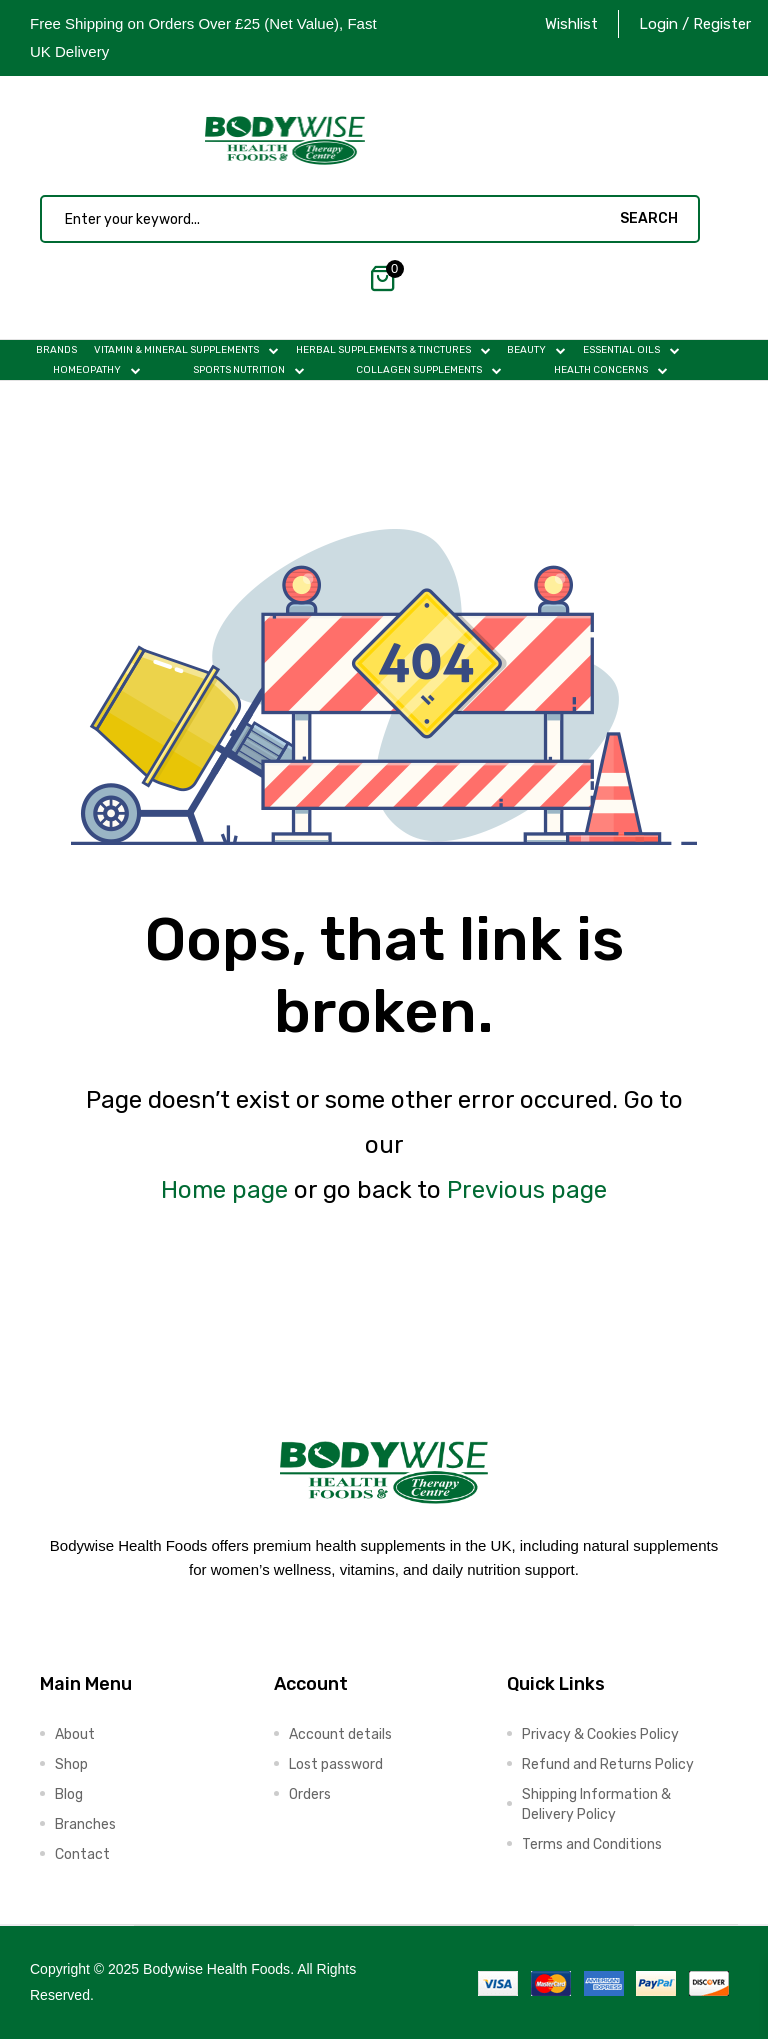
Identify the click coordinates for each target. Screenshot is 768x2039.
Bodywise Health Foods (216, 1969)
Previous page (527, 1190)
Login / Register (695, 24)
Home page (224, 1190)
